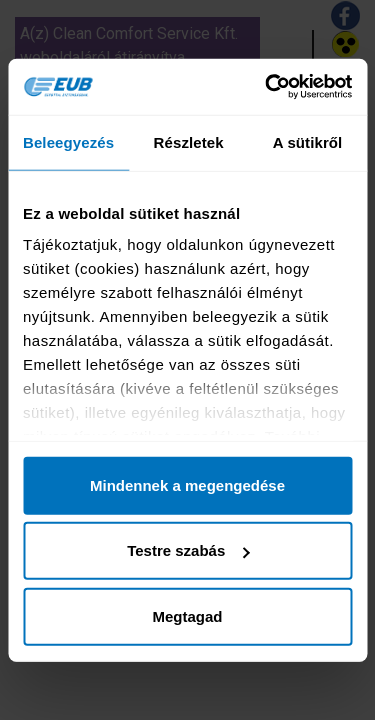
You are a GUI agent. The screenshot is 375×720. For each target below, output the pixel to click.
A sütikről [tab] (308, 141)
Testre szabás (188, 550)
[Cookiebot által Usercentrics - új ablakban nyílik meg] (267, 87)
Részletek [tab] (189, 141)
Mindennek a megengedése (187, 484)
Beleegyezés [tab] (68, 141)
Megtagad (187, 615)
